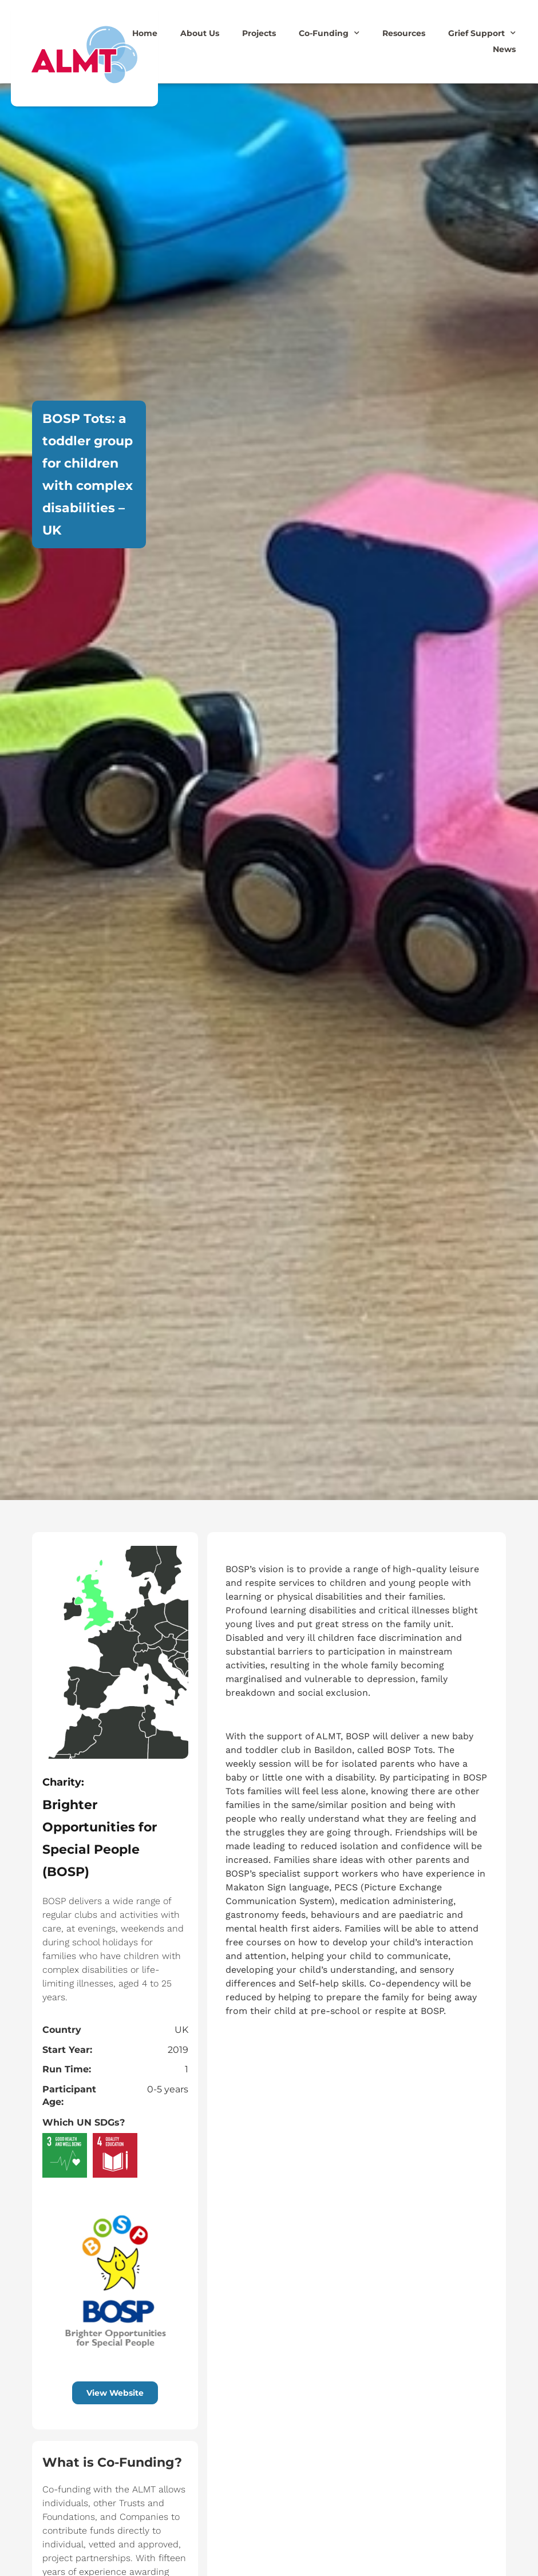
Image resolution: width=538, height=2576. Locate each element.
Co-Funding (329, 33)
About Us (199, 33)
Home (144, 33)
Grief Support (482, 33)
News (504, 49)
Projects (259, 33)
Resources (403, 33)
